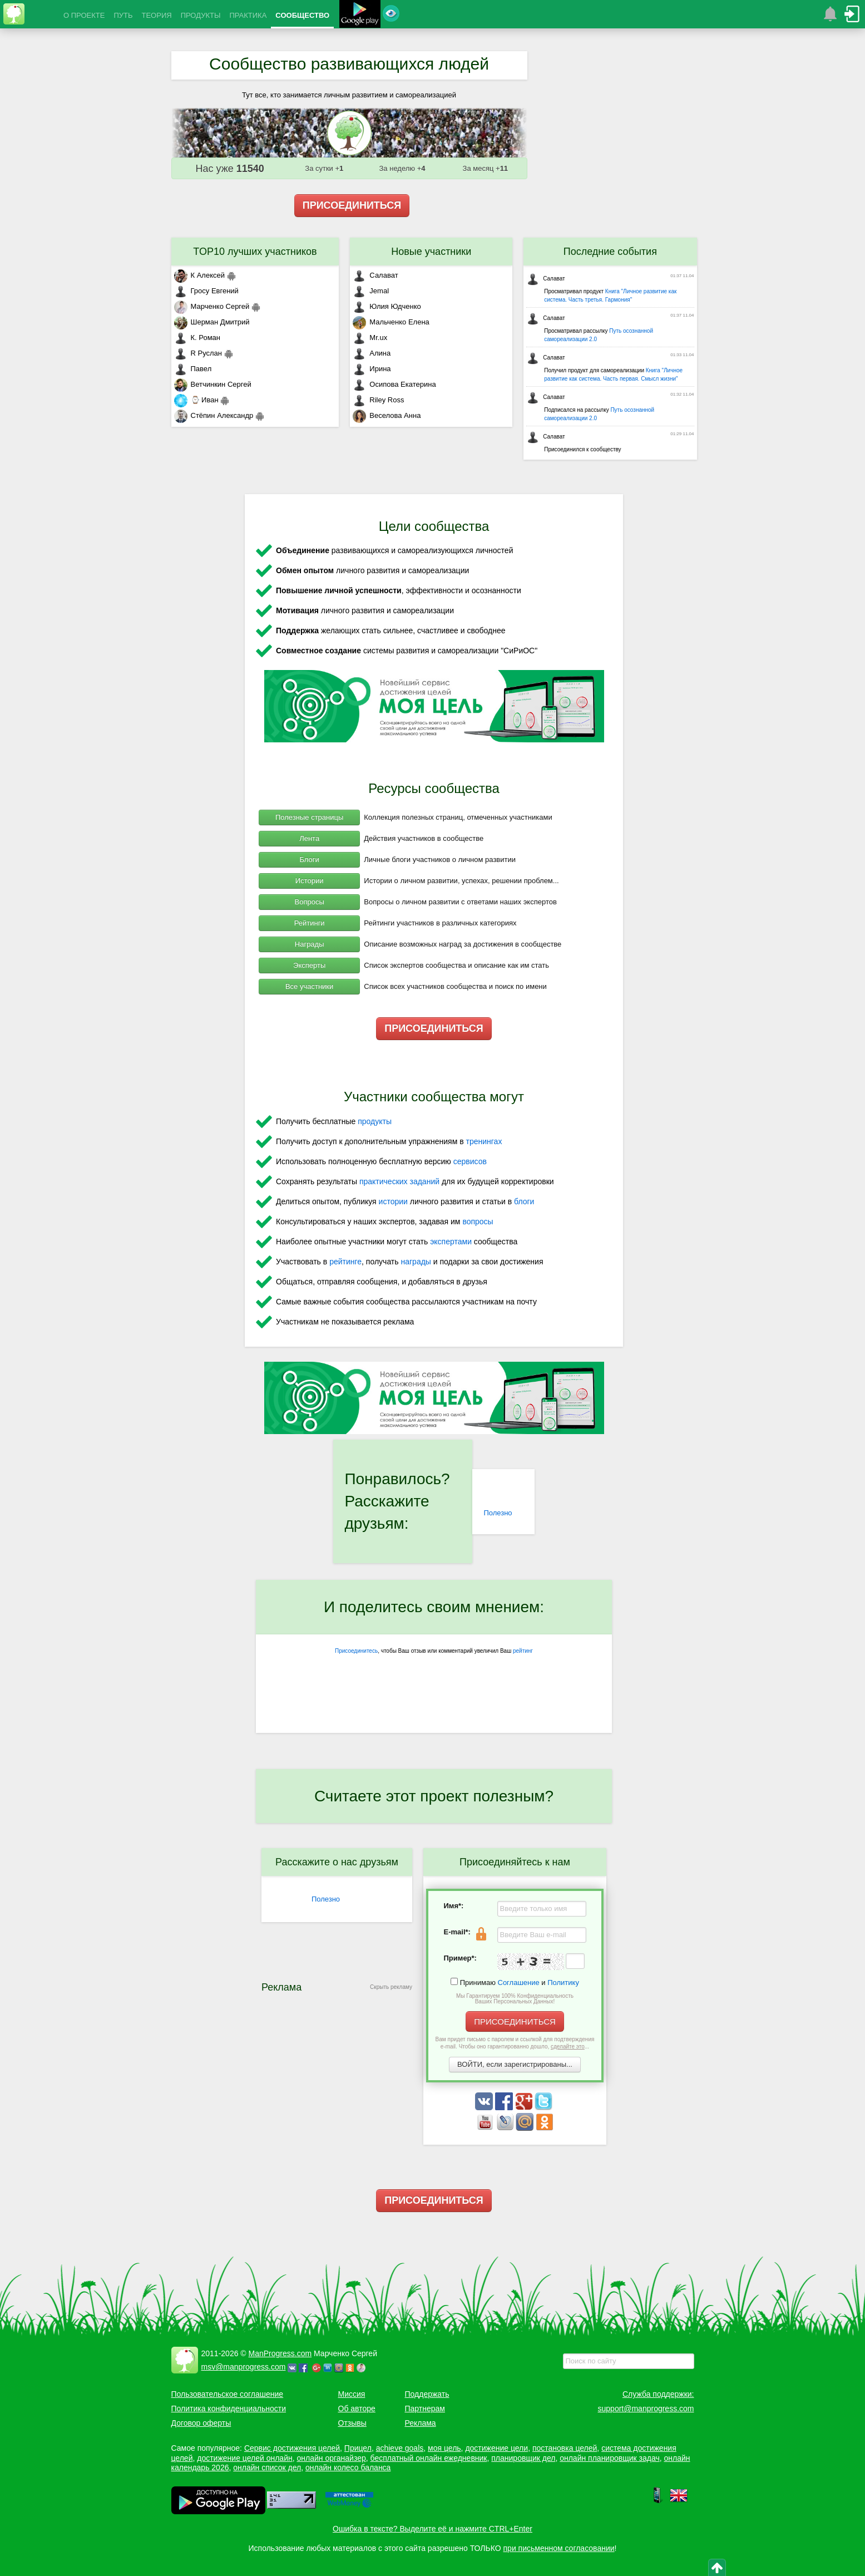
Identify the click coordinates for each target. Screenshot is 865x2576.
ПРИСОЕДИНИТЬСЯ (352, 205)
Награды (309, 944)
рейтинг (523, 1651)
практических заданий (399, 1181)
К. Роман (197, 337)
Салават (375, 275)
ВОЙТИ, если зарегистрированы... (514, 2064)
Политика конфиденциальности (228, 2408)
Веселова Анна (387, 415)
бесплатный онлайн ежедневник (428, 2458)
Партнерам (425, 2408)
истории (393, 1201)
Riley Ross (378, 400)
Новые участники (431, 251)
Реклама (420, 2423)
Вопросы (309, 902)
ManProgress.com (280, 2353)
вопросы (477, 1221)
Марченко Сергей (212, 306)
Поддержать (427, 2394)
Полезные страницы (309, 817)
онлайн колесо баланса (348, 2467)
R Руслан (198, 353)
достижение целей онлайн (244, 2458)
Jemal (371, 291)
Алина (372, 353)
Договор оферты (201, 2423)
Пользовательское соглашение (227, 2394)
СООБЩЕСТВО (302, 15)
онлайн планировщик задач (610, 2458)
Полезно (497, 1513)
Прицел (358, 2448)
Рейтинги (309, 923)
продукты (375, 1121)
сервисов (470, 1161)
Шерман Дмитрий (212, 322)
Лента (309, 838)
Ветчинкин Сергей (212, 384)
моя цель (444, 2448)
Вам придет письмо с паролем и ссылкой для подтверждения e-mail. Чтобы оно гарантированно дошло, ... (515, 2043)
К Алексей (199, 275)
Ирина (372, 369)
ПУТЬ (122, 15)
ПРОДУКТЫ (201, 15)
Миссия (351, 2394)
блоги (524, 1201)
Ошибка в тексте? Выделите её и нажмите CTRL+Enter (432, 2528)
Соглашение (519, 1982)
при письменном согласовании (559, 2548)
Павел (193, 369)
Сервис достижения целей (292, 2448)
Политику (563, 1982)
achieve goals (400, 2448)
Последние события (610, 251)
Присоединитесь (356, 1651)
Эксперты (309, 965)
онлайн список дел (267, 2467)
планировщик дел (523, 2458)
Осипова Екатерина (394, 384)
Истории (309, 880)
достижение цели (496, 2448)
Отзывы (352, 2423)
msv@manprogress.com (243, 2366)
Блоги (309, 859)
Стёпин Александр (214, 415)
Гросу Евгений (206, 291)
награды (416, 1261)
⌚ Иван (196, 400)
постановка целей (564, 2448)
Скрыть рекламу (391, 1987)
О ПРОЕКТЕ (84, 15)
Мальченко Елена (391, 322)
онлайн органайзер (330, 2458)
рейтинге (345, 1261)
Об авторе (356, 2408)
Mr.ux (370, 337)
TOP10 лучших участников (255, 251)
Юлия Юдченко (387, 306)
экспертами (451, 1241)
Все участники (309, 986)
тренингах (484, 1141)
